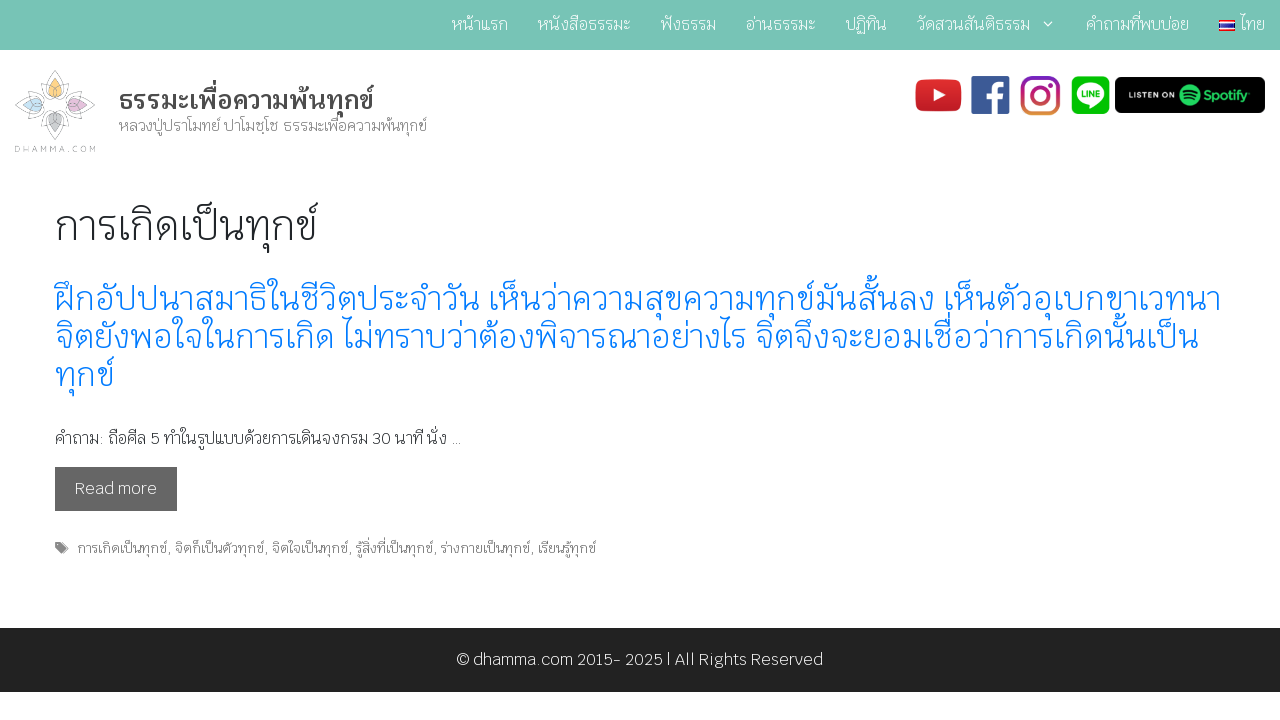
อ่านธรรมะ (781, 24)
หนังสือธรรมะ (584, 24)
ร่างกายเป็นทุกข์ (485, 548)
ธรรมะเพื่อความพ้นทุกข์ (246, 100)
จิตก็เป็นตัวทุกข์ (219, 548)
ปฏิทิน (866, 24)
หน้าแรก (480, 24)
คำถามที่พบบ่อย (1137, 24)
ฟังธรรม (688, 24)
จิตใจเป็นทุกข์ (310, 548)
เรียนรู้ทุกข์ (567, 548)
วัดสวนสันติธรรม (994, 25)
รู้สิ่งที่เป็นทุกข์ (394, 548)
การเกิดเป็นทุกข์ (122, 548)
